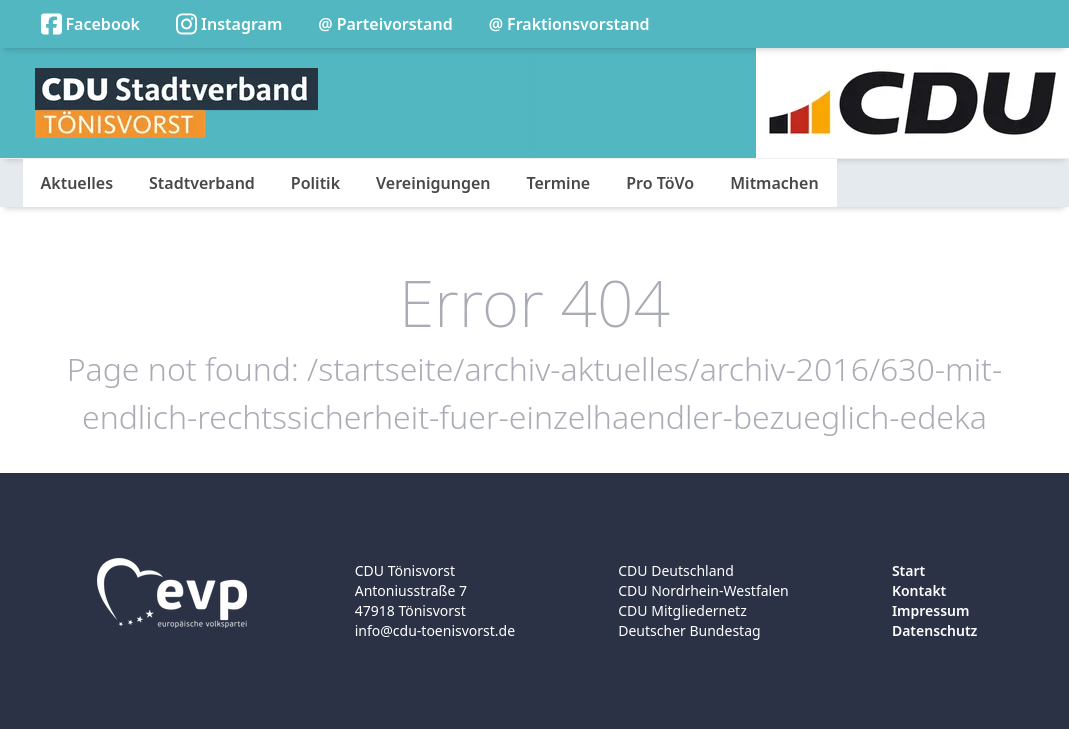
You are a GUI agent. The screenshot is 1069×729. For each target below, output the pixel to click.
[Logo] (176, 103)
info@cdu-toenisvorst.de (435, 630)
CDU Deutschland (676, 570)
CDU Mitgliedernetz (682, 610)
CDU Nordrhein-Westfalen (703, 590)
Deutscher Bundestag (689, 630)
